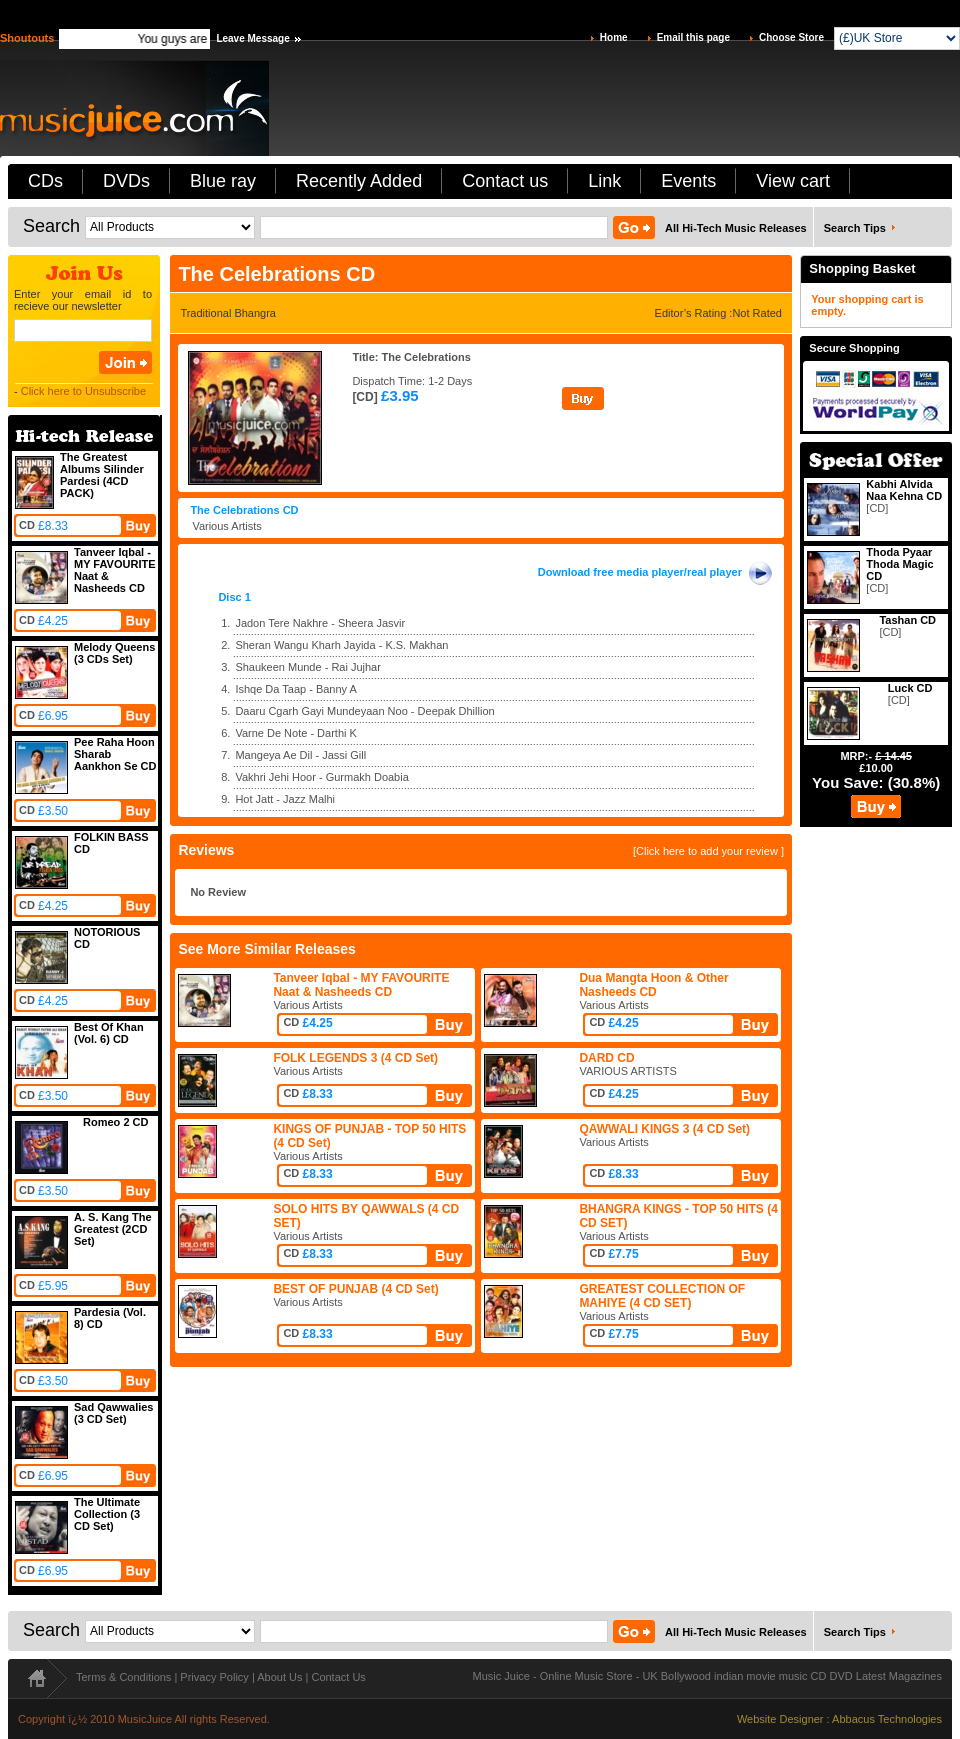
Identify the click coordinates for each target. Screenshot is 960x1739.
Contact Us (338, 1677)
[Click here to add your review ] (708, 851)
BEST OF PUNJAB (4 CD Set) (355, 1289)
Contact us (505, 181)
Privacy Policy (214, 1677)
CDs (45, 181)
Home (614, 37)
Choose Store (791, 37)
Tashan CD (907, 620)
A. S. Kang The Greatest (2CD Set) (113, 1229)
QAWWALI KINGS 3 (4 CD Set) (664, 1129)
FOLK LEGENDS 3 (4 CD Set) (355, 1058)
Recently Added (359, 181)
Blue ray (223, 181)
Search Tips (855, 228)
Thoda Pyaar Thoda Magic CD (899, 564)
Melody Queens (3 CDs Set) (114, 653)
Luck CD (910, 688)
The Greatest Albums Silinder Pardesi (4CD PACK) (102, 475)
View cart (793, 181)
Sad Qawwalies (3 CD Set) (113, 1413)
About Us (279, 1677)
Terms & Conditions (123, 1677)
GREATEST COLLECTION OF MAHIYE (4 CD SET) (662, 1296)
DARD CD (606, 1058)
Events (688, 181)
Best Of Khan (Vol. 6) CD (109, 1033)
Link (604, 181)
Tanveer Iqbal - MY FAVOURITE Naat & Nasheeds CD (361, 985)
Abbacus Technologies (887, 1719)
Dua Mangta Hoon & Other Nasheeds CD (653, 985)
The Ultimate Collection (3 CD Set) (107, 1514)
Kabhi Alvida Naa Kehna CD (904, 490)
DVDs (126, 181)
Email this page (693, 37)
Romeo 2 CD (115, 1122)
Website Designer (780, 1719)
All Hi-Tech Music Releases (736, 228)
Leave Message (252, 38)
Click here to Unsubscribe (83, 391)
